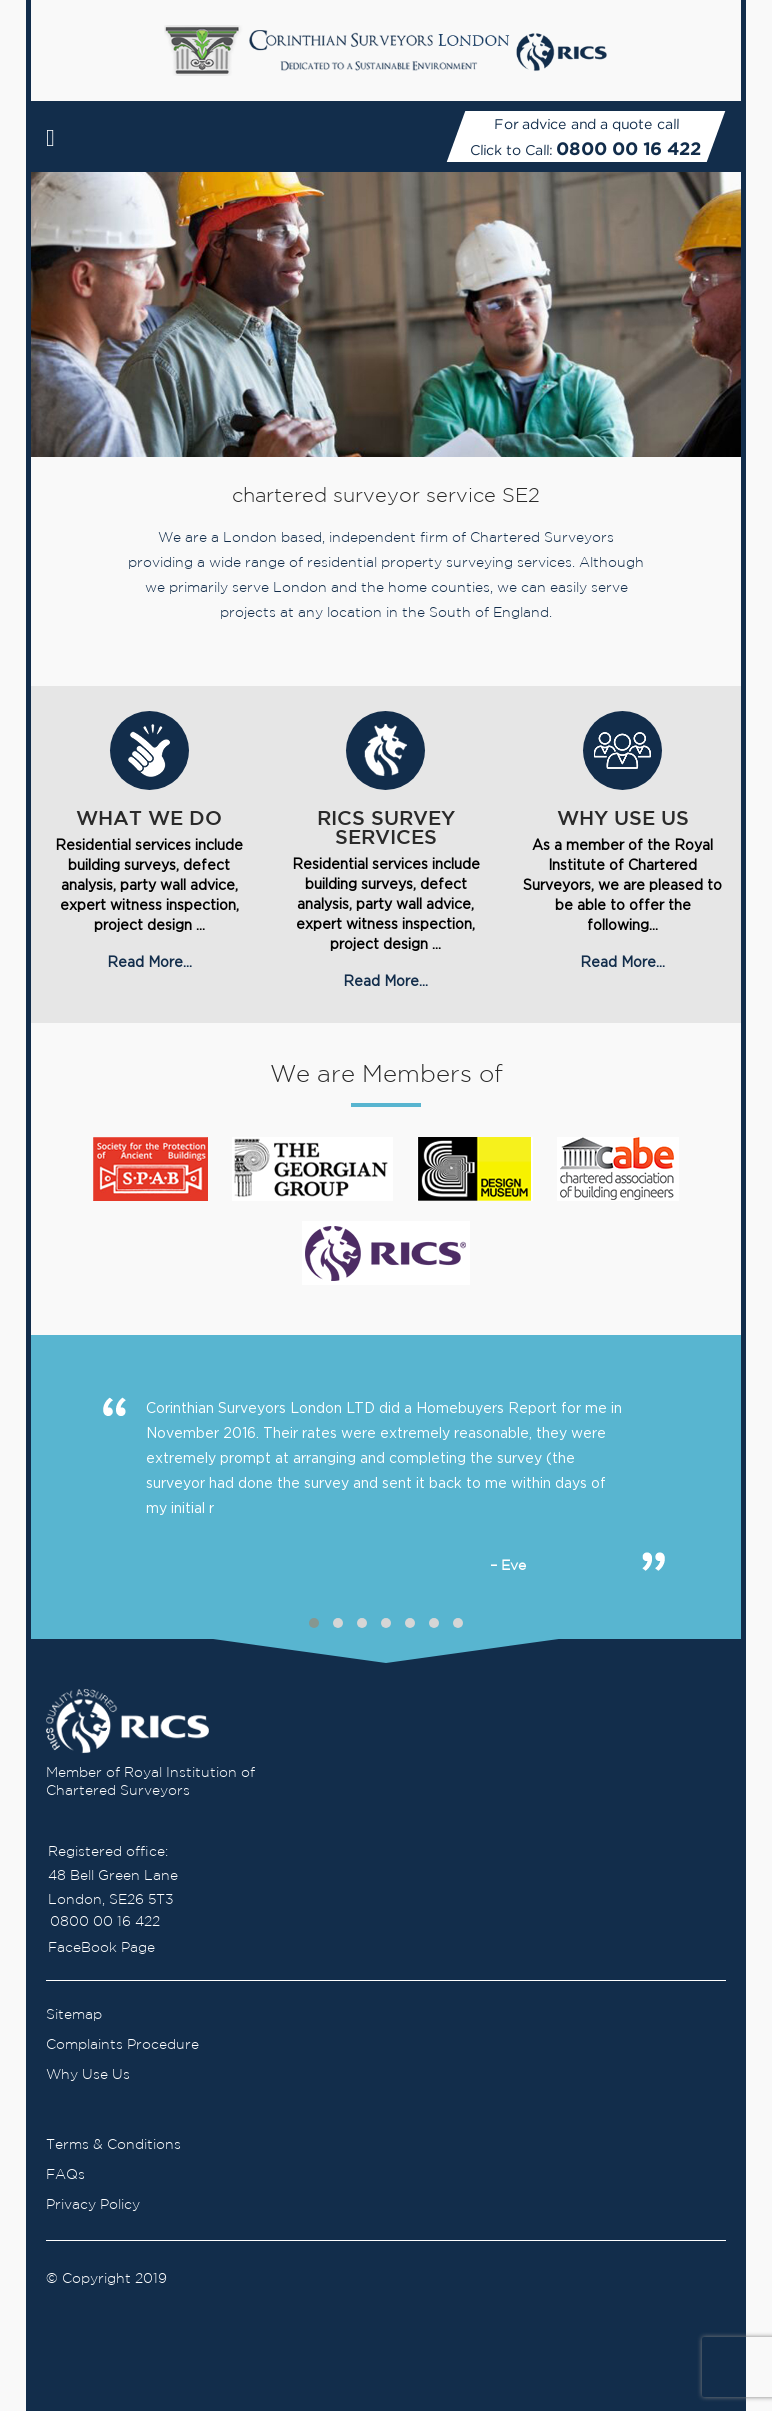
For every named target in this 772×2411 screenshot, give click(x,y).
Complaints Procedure (122, 2045)
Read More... (149, 961)
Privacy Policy (93, 2205)
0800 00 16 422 (628, 148)
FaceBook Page (101, 1948)
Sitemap (74, 2015)
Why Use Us (88, 2075)
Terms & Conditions (113, 2145)
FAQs (65, 2175)
